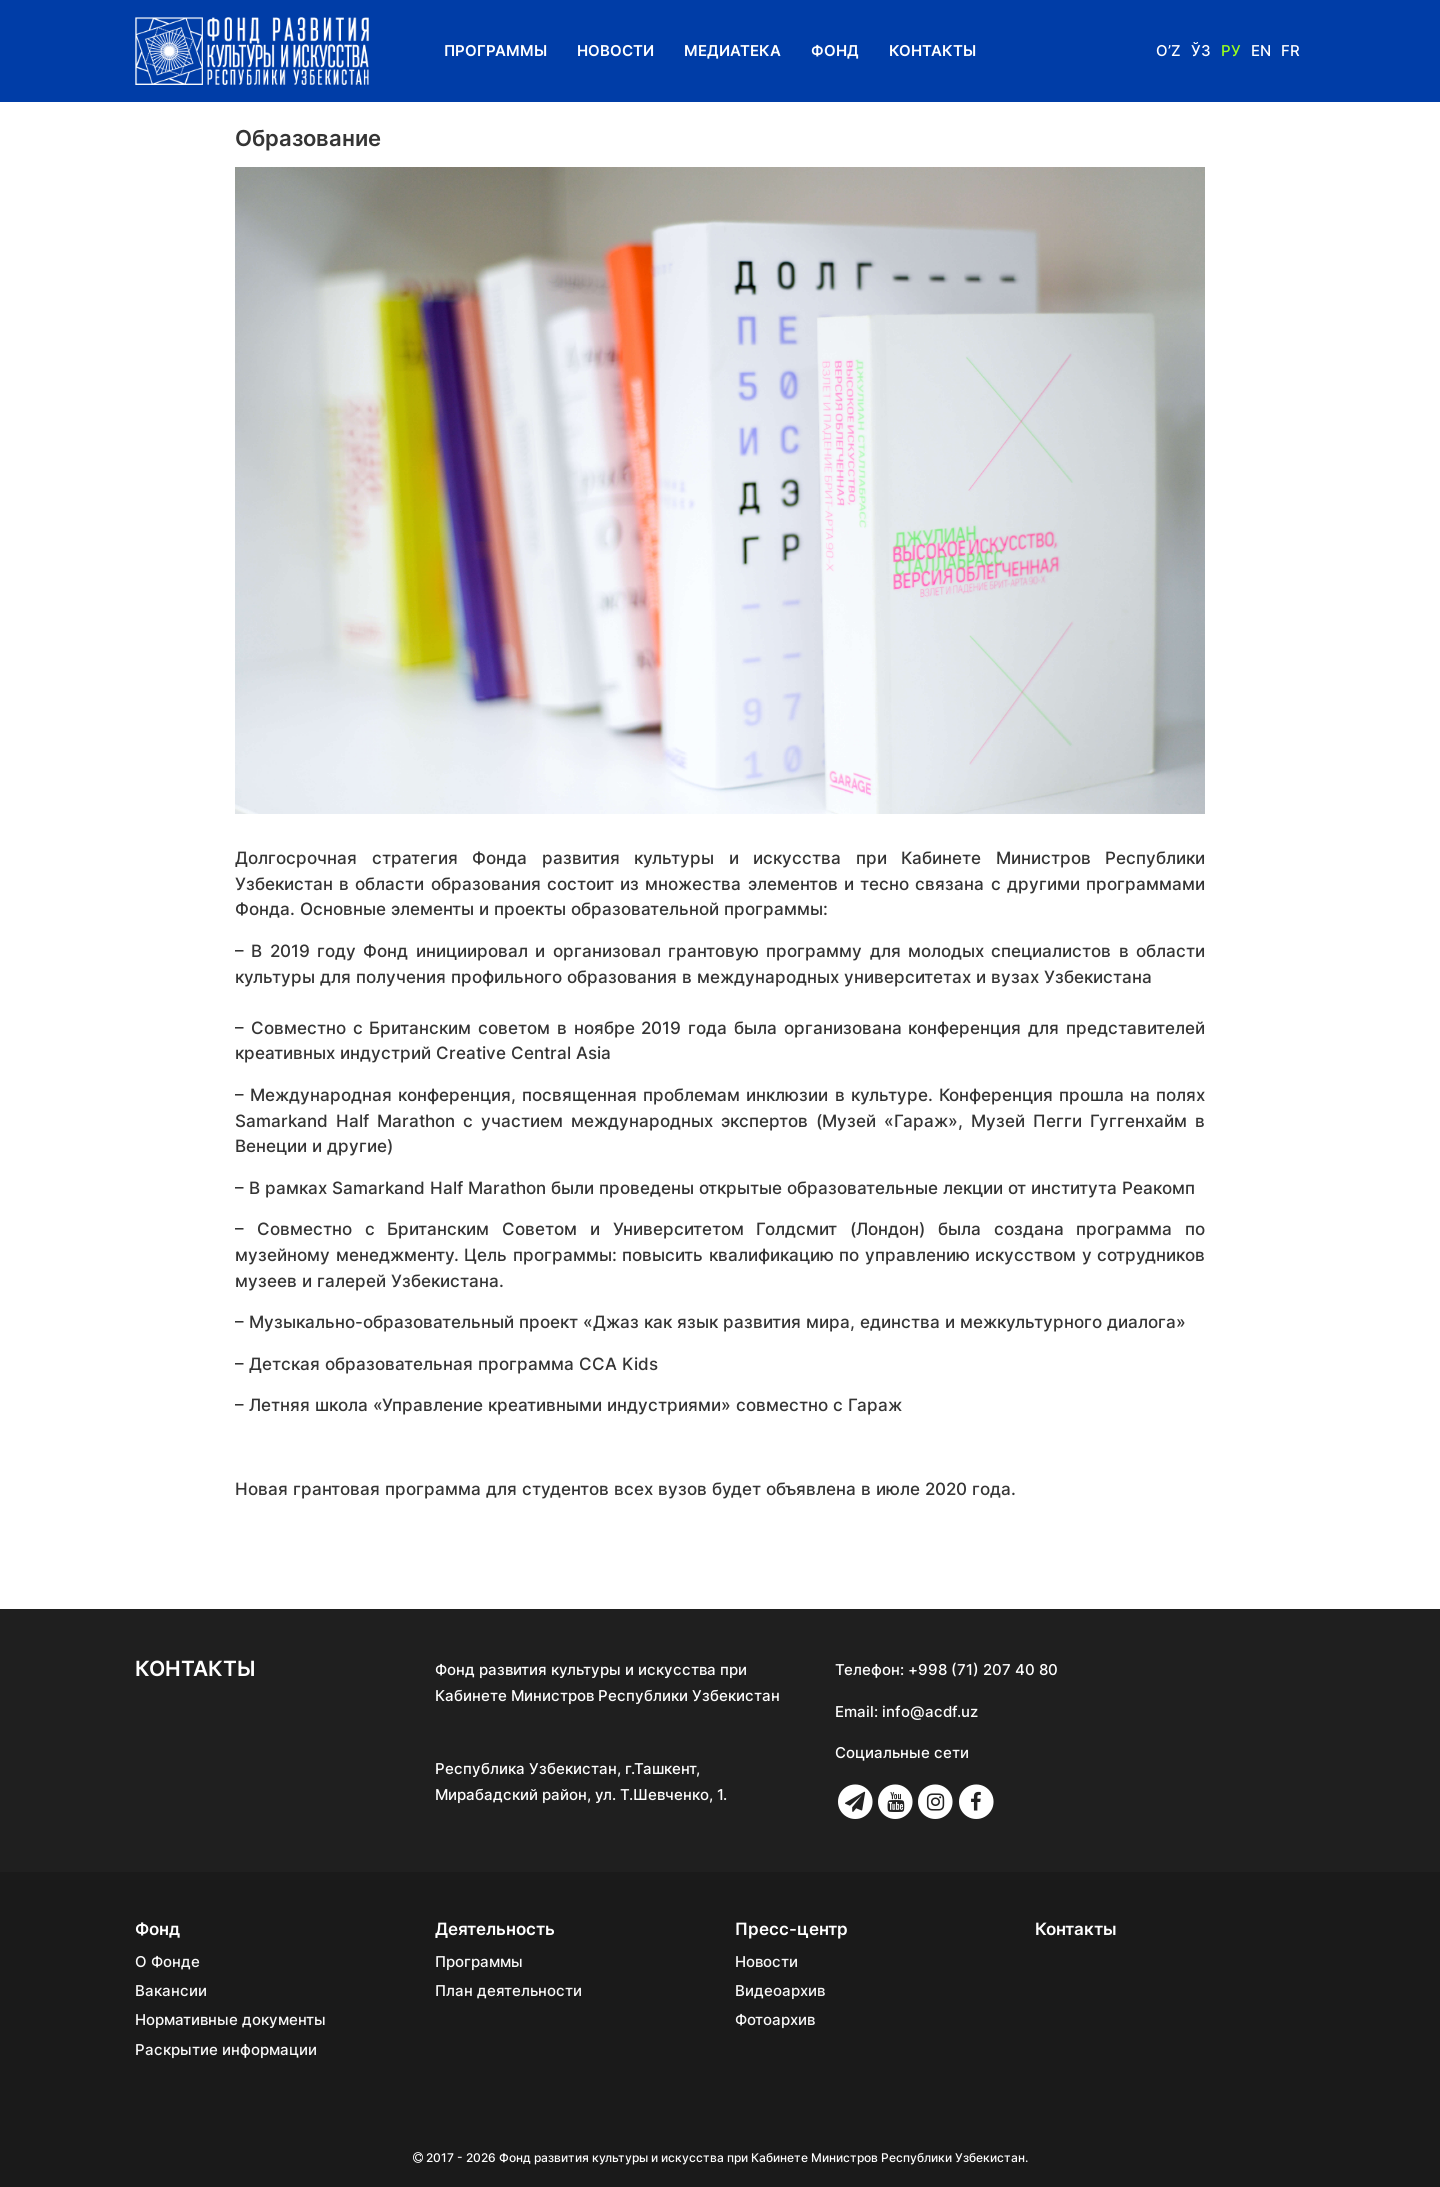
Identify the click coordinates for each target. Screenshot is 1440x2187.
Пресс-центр (791, 1929)
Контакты (932, 50)
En (1261, 50)
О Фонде (167, 1962)
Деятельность (495, 1929)
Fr (1290, 50)
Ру (1231, 50)
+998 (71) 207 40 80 (983, 1669)
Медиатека (732, 50)
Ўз (1201, 50)
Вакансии (171, 1991)
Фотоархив (775, 2020)
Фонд (835, 50)
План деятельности (508, 1991)
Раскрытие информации (226, 2050)
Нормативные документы (230, 2020)
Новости (615, 50)
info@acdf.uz (930, 1711)
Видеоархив (780, 1991)
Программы (495, 50)
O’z (1168, 50)
